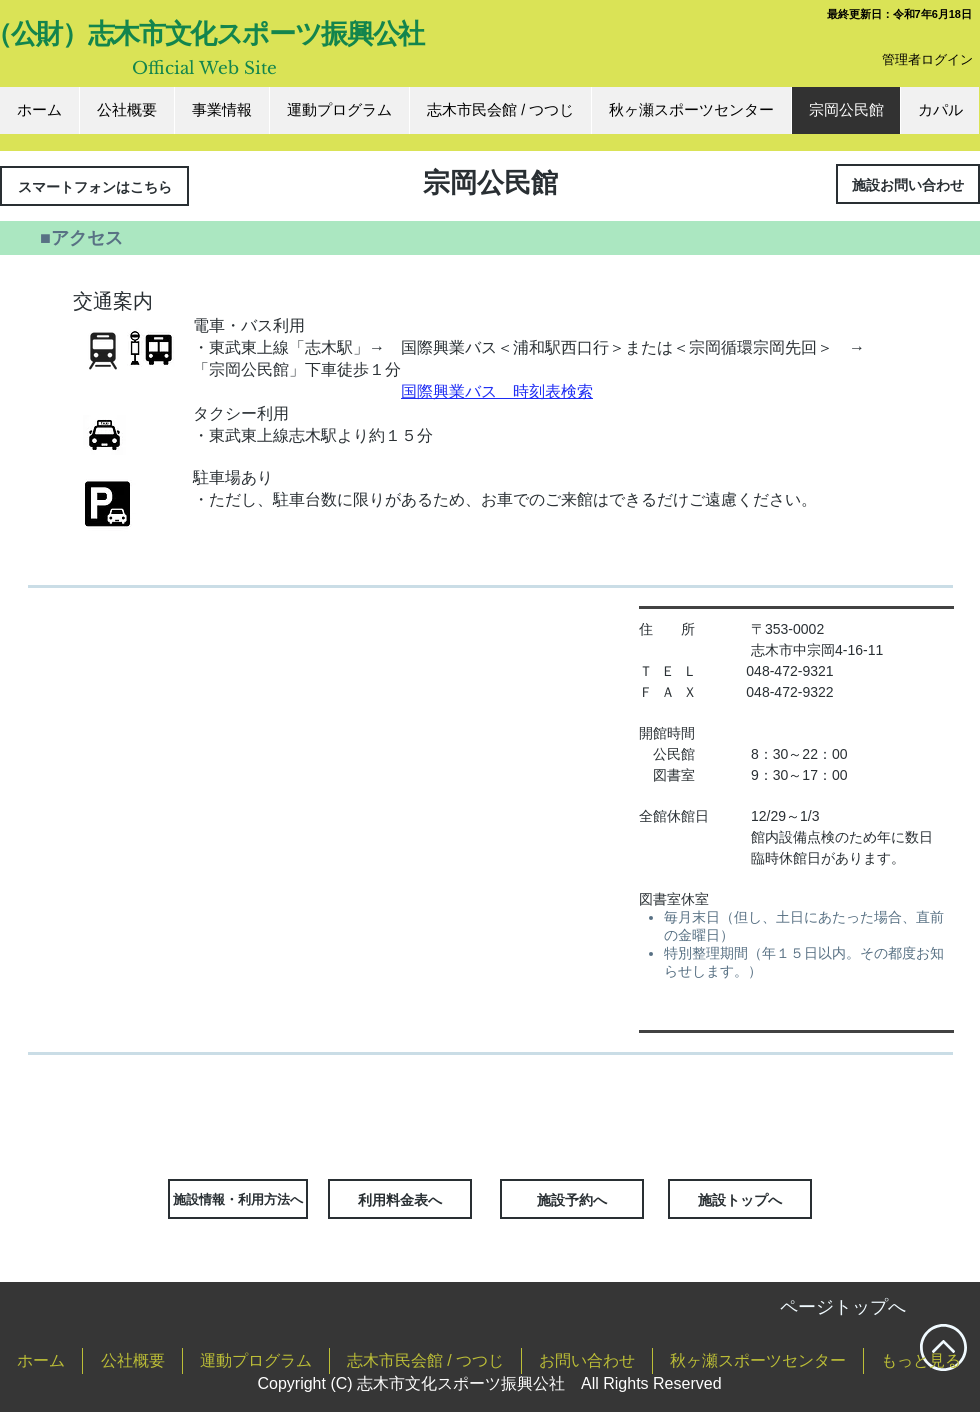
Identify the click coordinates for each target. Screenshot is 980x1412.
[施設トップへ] (740, 1199)
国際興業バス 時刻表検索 (497, 391)
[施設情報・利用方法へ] (238, 1199)
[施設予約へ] (572, 1199)
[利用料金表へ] (400, 1199)
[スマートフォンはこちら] (94, 186)
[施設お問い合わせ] (908, 184)
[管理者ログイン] (927, 59)
